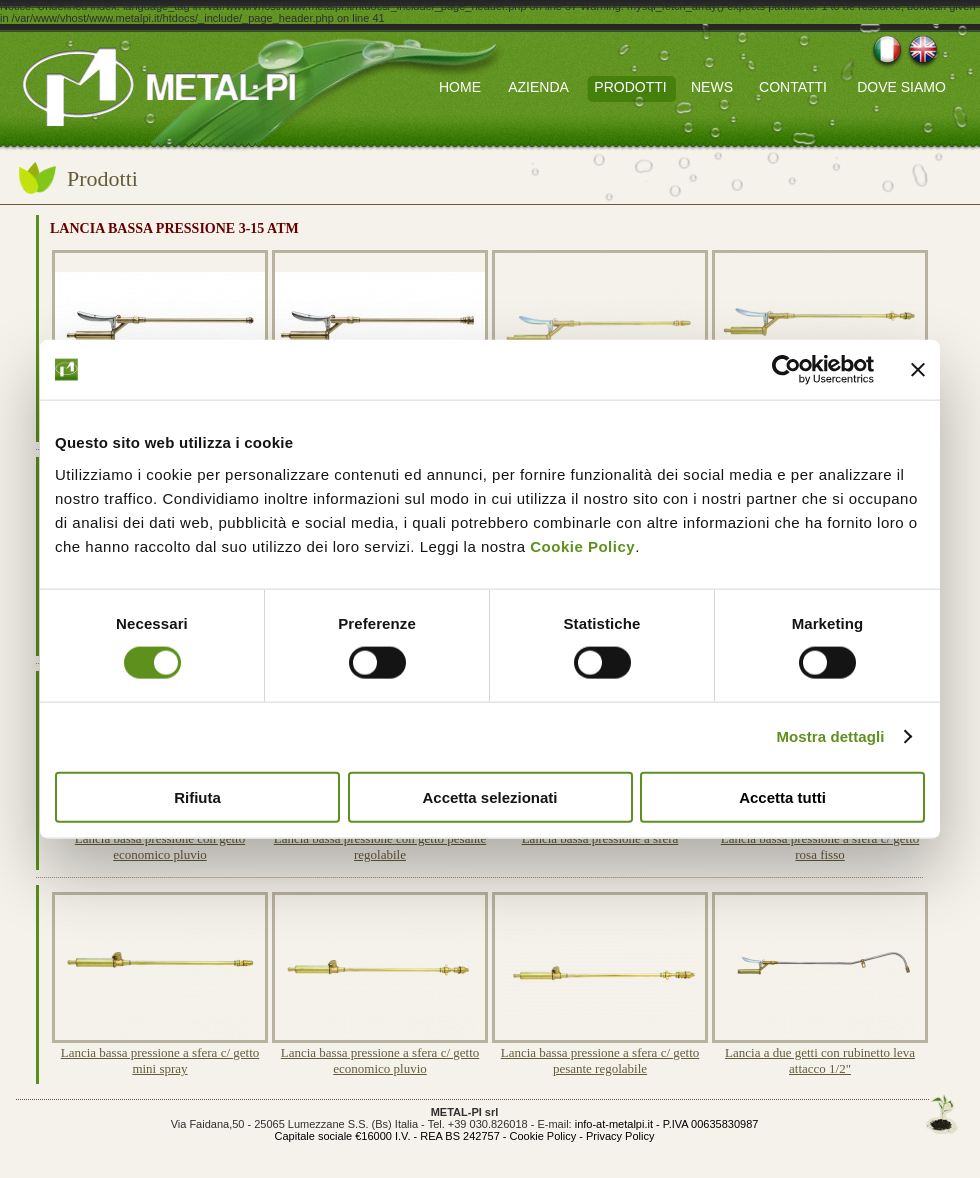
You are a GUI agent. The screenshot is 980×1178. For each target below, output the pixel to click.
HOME (460, 87)
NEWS (712, 87)
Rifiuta (197, 796)
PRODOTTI (630, 87)
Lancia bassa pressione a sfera (600, 838)
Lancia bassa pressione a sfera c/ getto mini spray (160, 1060)
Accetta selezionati (489, 796)
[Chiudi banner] (918, 370)
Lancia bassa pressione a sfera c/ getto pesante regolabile (600, 1060)
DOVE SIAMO (901, 87)
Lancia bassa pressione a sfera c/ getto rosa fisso (820, 846)
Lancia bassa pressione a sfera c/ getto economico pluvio (380, 1060)
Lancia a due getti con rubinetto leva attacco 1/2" (820, 1060)
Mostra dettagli (830, 736)
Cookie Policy (582, 545)
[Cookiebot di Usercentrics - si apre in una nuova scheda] (786, 370)
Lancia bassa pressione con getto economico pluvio (160, 846)
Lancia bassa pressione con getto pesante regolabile (380, 846)
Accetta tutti (782, 796)
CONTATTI (793, 87)
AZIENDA (538, 87)
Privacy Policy (620, 1136)
